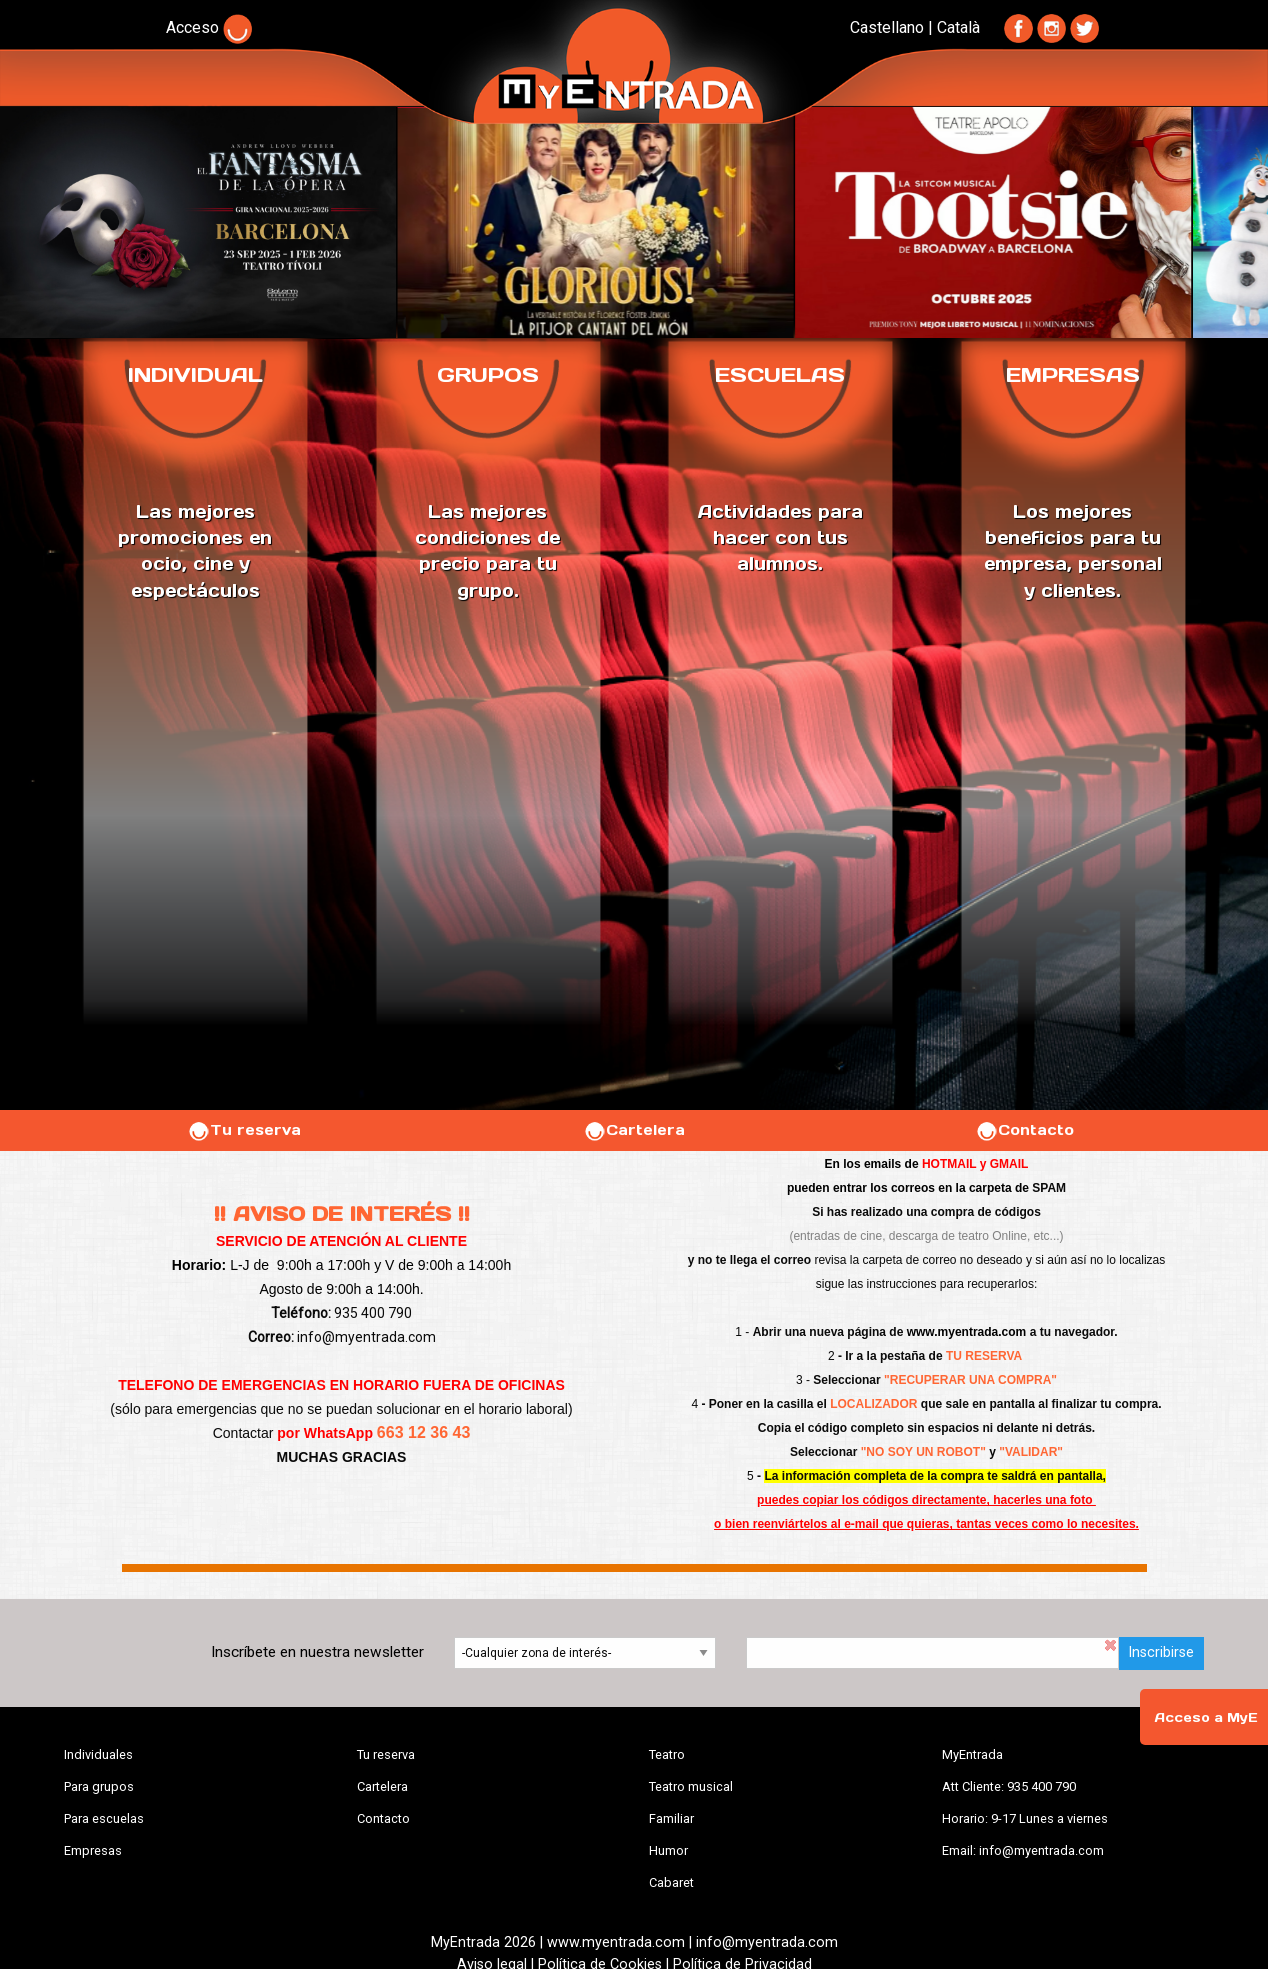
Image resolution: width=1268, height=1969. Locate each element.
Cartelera (634, 1130)
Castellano (887, 27)
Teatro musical (691, 1786)
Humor (668, 1850)
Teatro (667, 1754)
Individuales (98, 1754)
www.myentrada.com (967, 1332)
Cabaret (671, 1882)
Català (958, 27)
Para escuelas (104, 1818)
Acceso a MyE (1206, 1717)
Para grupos (99, 1786)
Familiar (671, 1818)
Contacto (1024, 1130)
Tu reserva (244, 1130)
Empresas (93, 1850)
